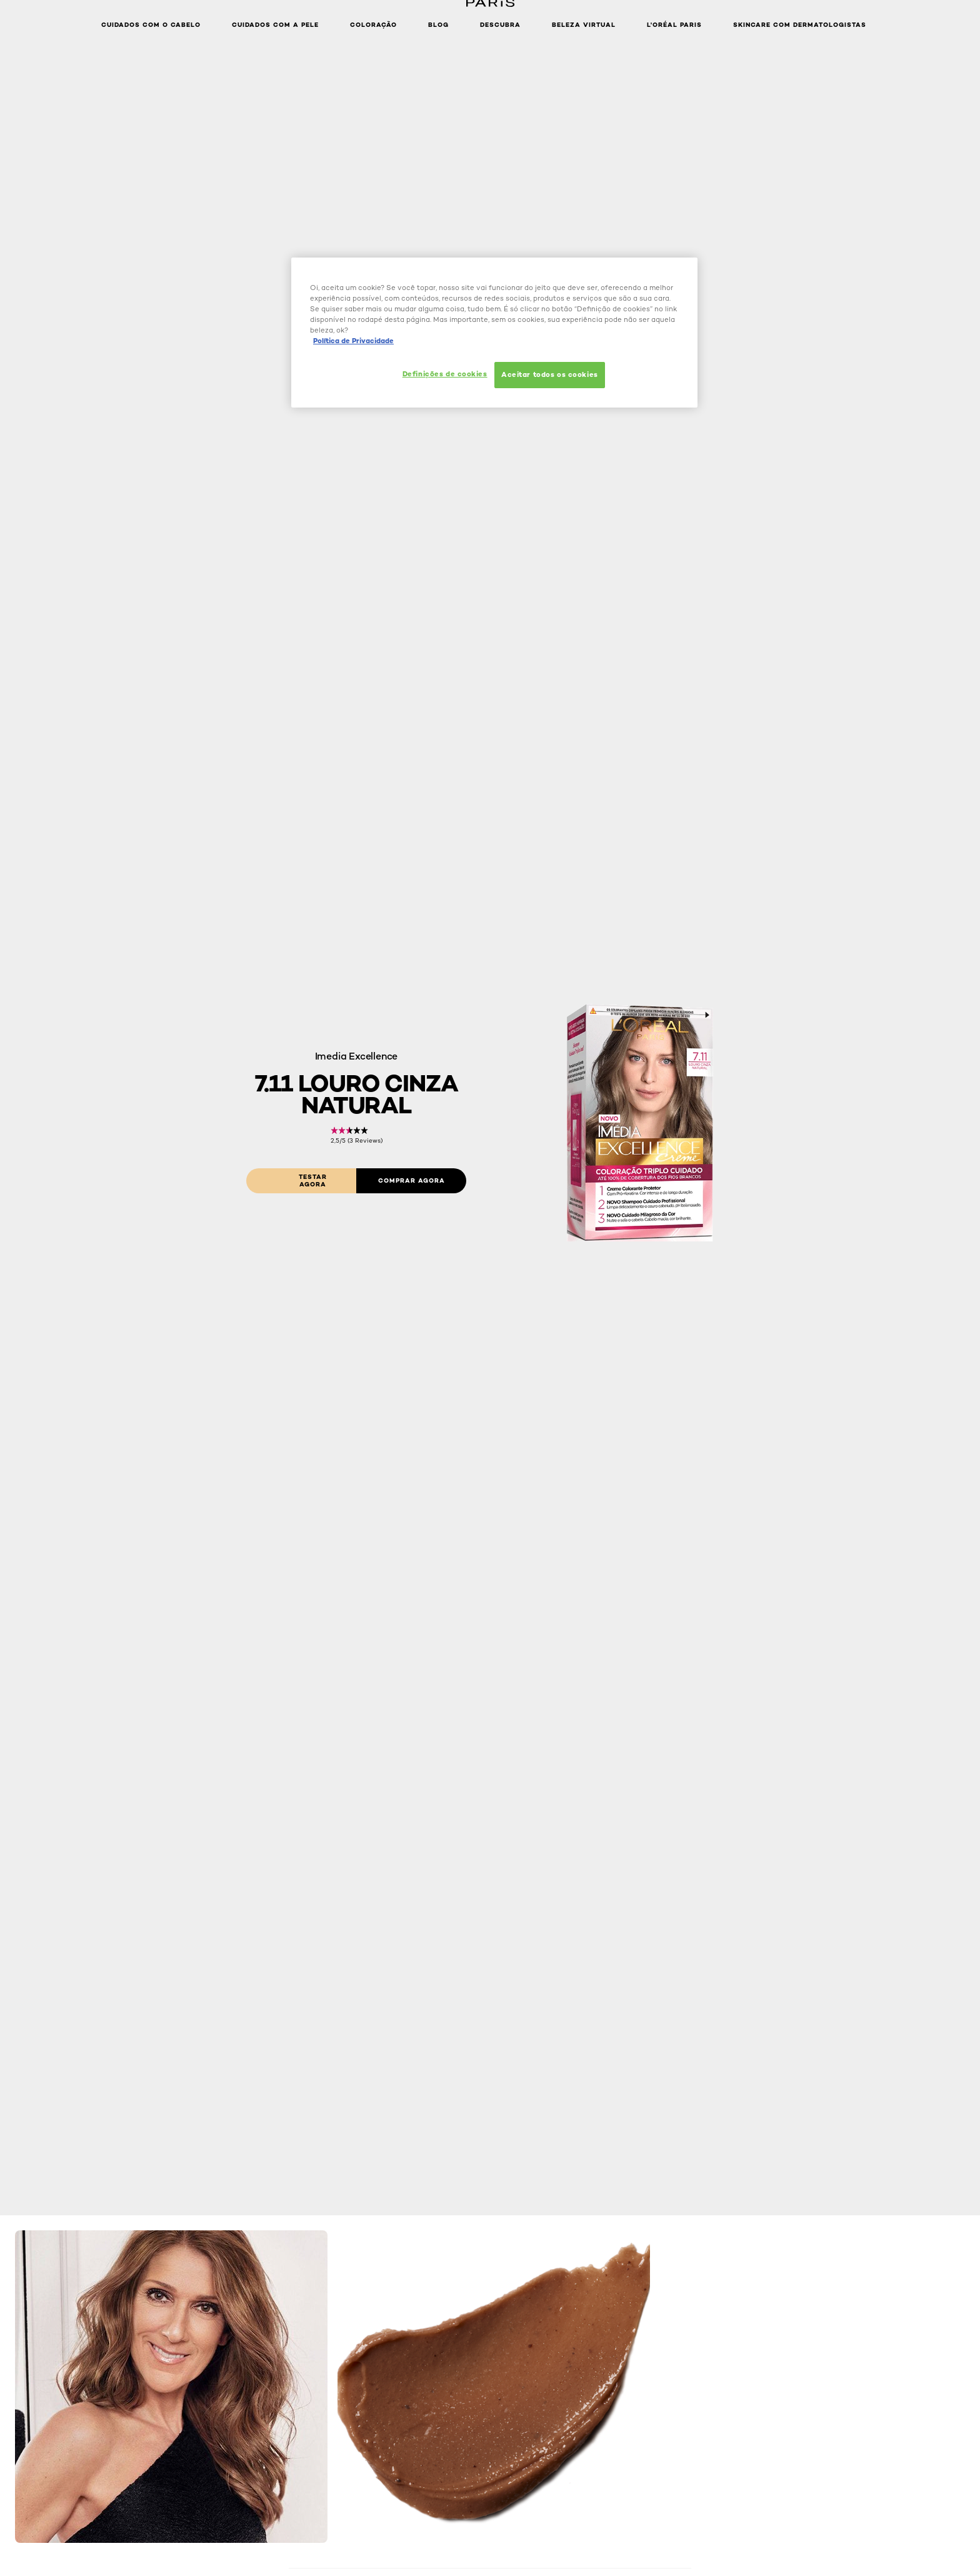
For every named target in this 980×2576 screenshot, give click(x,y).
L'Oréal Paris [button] (674, 25)
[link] (356, 1135)
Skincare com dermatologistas (799, 25)
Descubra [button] (500, 25)
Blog (438, 25)
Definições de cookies (445, 373)
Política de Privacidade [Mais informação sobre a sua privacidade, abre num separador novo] (353, 340)
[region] (494, 333)
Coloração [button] (373, 25)
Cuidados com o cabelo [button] (151, 25)
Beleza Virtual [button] (584, 25)
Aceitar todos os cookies (549, 374)
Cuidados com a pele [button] (275, 25)
